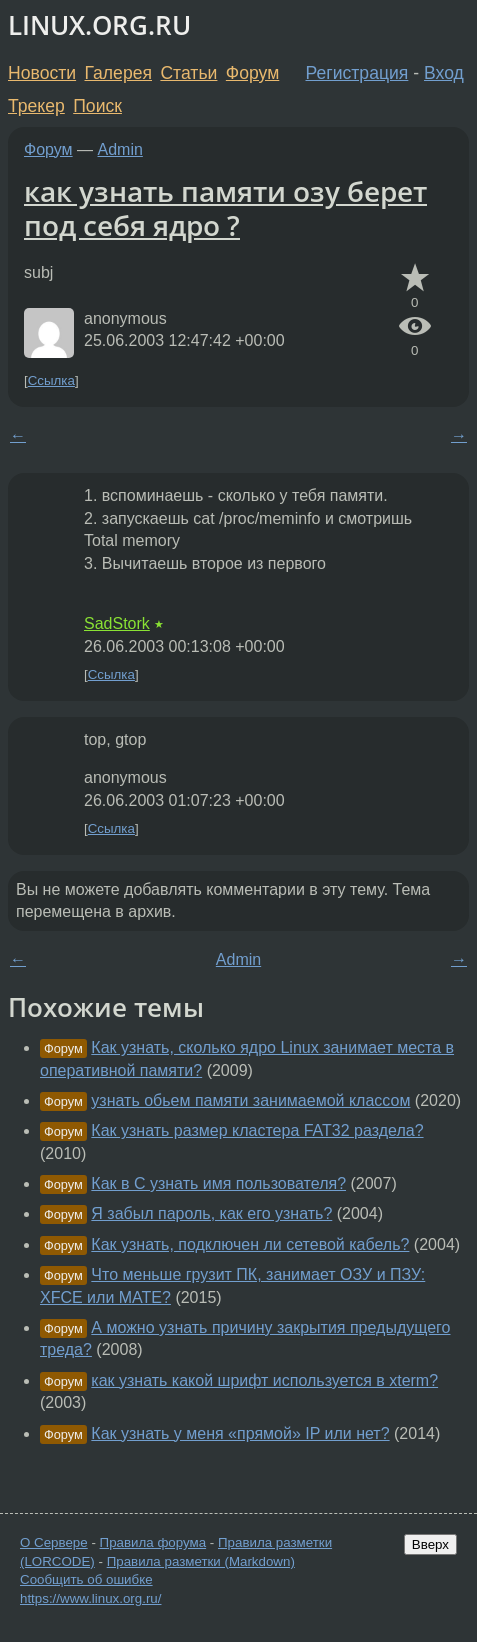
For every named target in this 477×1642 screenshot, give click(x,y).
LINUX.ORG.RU (99, 25)
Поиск (97, 106)
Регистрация (357, 73)
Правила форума (153, 1542)
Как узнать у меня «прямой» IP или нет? (240, 1433)
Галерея (118, 73)
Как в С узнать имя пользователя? (218, 1183)
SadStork (117, 623)
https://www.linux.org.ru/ (90, 1598)
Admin (120, 149)
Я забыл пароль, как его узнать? (211, 1213)
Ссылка (51, 380)
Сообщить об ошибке (86, 1579)
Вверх (430, 1544)
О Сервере (54, 1542)
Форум (252, 73)
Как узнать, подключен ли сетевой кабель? (250, 1244)
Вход (444, 73)
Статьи (188, 73)
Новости (42, 73)
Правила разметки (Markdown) (201, 1561)
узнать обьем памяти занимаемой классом (250, 1100)
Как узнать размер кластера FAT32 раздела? (257, 1130)
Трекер (36, 106)
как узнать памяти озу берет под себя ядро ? (225, 208)
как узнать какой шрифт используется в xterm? (264, 1380)
